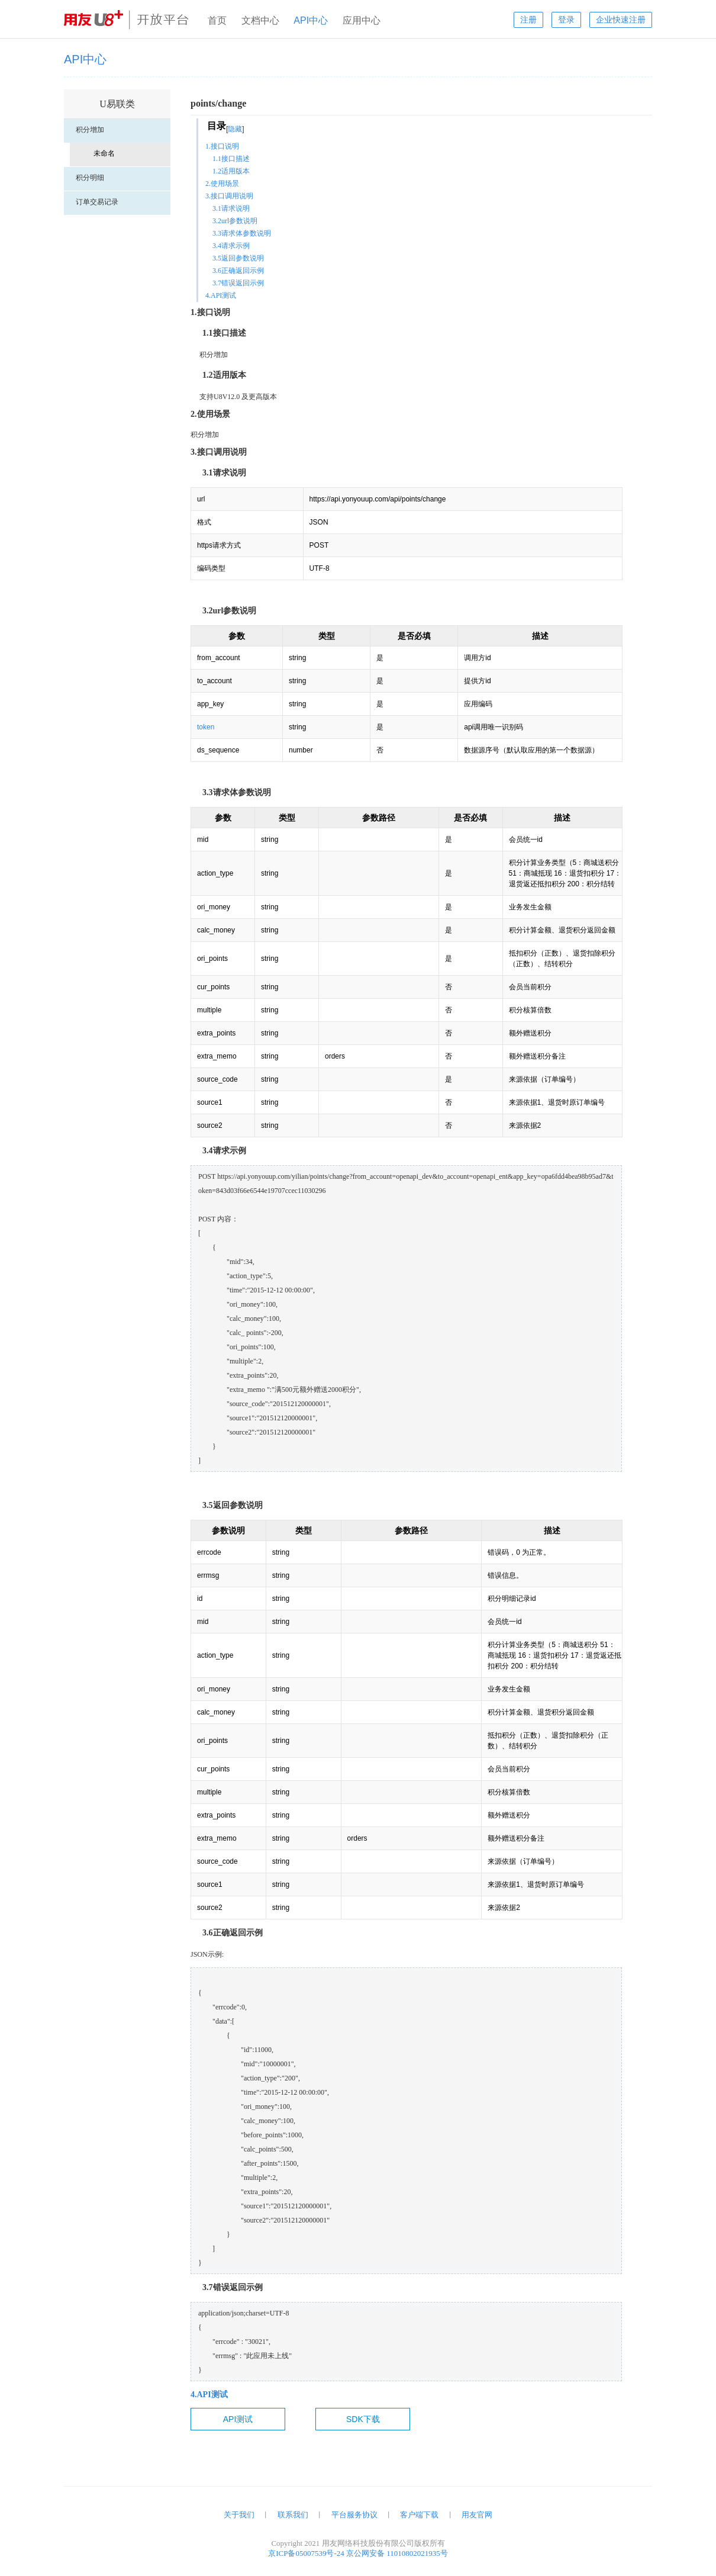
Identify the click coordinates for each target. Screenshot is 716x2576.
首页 (217, 20)
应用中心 (361, 20)
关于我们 (239, 2514)
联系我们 (293, 2514)
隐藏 (235, 129)
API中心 (311, 20)
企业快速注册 (621, 19)
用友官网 (477, 2514)
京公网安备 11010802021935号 (397, 2553)
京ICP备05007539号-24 (306, 2553)
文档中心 (260, 20)
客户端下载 (419, 2514)
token (205, 727)
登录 (566, 19)
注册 (528, 19)
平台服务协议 (354, 2514)
